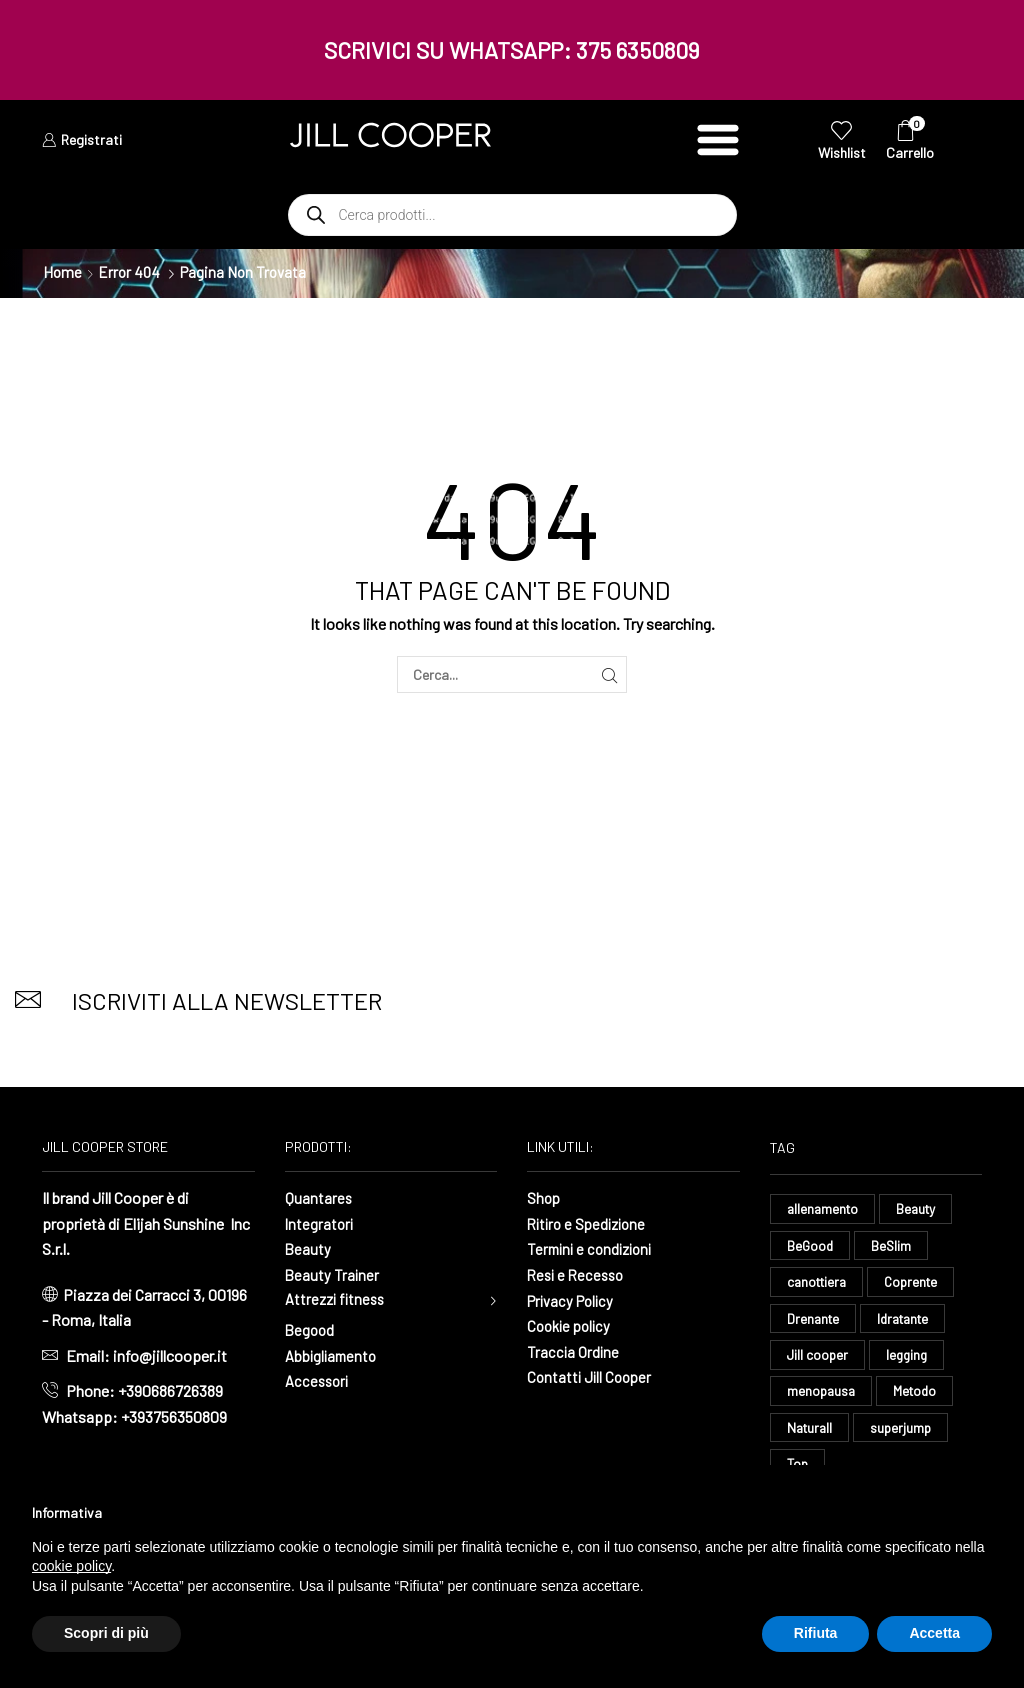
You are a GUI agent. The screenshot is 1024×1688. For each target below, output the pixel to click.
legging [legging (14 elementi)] (910, 1358)
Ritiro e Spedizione (590, 1223)
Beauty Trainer (333, 1274)
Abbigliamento (333, 1357)
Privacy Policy (574, 1300)
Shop (544, 1197)
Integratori (320, 1223)
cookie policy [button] (71, 1566)
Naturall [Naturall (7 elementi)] (811, 1433)
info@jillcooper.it (170, 1355)
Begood (311, 1332)
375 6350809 (638, 50)
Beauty (308, 1248)
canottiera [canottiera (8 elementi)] (819, 1283)
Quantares (319, 1197)
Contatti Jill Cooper (592, 1376)
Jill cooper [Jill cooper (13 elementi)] (818, 1358)
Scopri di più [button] (106, 1633)
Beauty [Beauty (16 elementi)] (921, 1208)
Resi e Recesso (578, 1274)
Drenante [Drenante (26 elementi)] (814, 1321)
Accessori (319, 1383)
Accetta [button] (934, 1633)
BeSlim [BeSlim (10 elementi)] (893, 1246)
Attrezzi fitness (338, 1300)
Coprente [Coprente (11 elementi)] (918, 1283)
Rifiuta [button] (816, 1633)
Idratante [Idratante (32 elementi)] (909, 1321)
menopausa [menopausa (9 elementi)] (822, 1395)
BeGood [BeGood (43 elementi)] (811, 1246)
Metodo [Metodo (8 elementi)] (919, 1395)
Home (62, 272)
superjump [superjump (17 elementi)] (905, 1433)
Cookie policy (572, 1325)
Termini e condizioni (594, 1248)
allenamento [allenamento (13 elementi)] (824, 1208)
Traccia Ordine (574, 1351)
